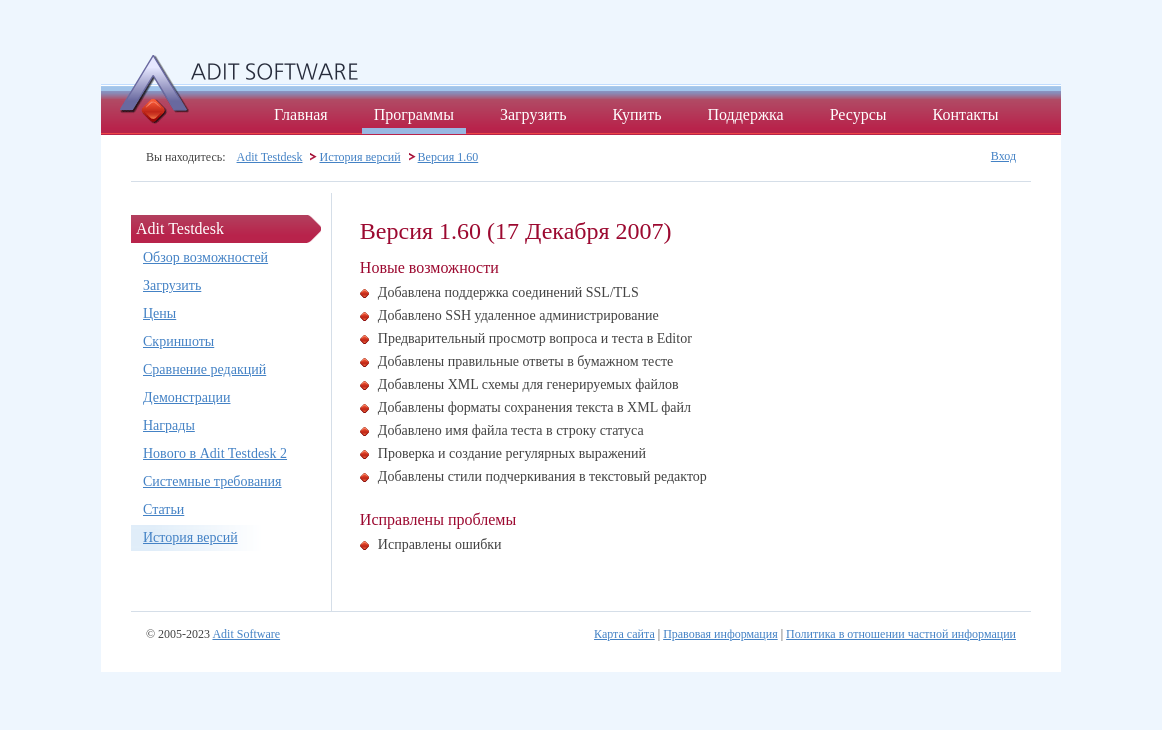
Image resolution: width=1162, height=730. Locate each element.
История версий (359, 157)
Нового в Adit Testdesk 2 (215, 453)
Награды (169, 425)
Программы (414, 114)
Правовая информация (720, 634)
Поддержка (745, 114)
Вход (1003, 156)
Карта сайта (624, 634)
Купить (637, 114)
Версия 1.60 (448, 157)
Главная (301, 114)
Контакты (966, 114)
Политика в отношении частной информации (901, 634)
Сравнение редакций (204, 369)
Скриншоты (178, 341)
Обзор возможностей (205, 257)
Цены (159, 313)
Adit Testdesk (270, 157)
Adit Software (246, 634)
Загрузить (533, 114)
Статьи (163, 509)
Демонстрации (186, 397)
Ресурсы (858, 114)
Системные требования (212, 481)
